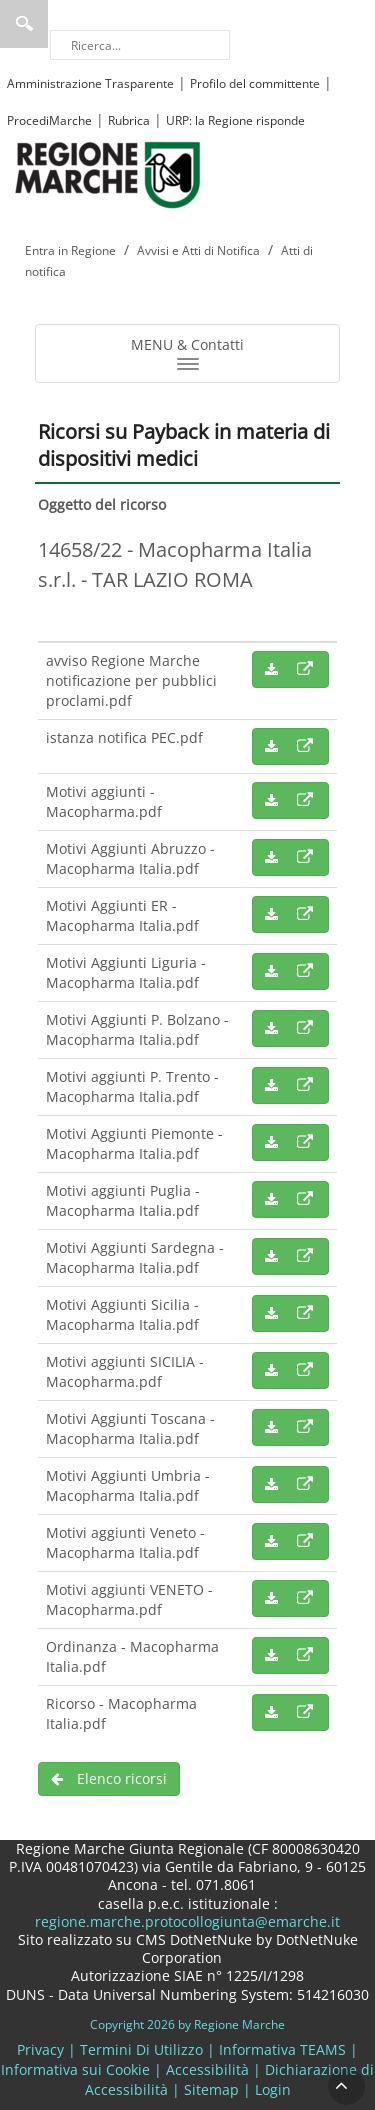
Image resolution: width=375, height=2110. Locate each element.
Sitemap (211, 2089)
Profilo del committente (255, 83)
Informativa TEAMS (282, 2049)
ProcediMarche (49, 120)
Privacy (40, 2049)
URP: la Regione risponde (235, 120)
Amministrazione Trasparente (90, 83)
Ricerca (24, 24)
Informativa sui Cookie (75, 2069)
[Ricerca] (140, 45)
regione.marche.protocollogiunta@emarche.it (187, 1921)
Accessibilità (207, 2069)
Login (273, 2089)
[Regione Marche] (108, 173)
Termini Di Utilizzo (141, 2049)
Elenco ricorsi (109, 1778)
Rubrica (129, 120)
